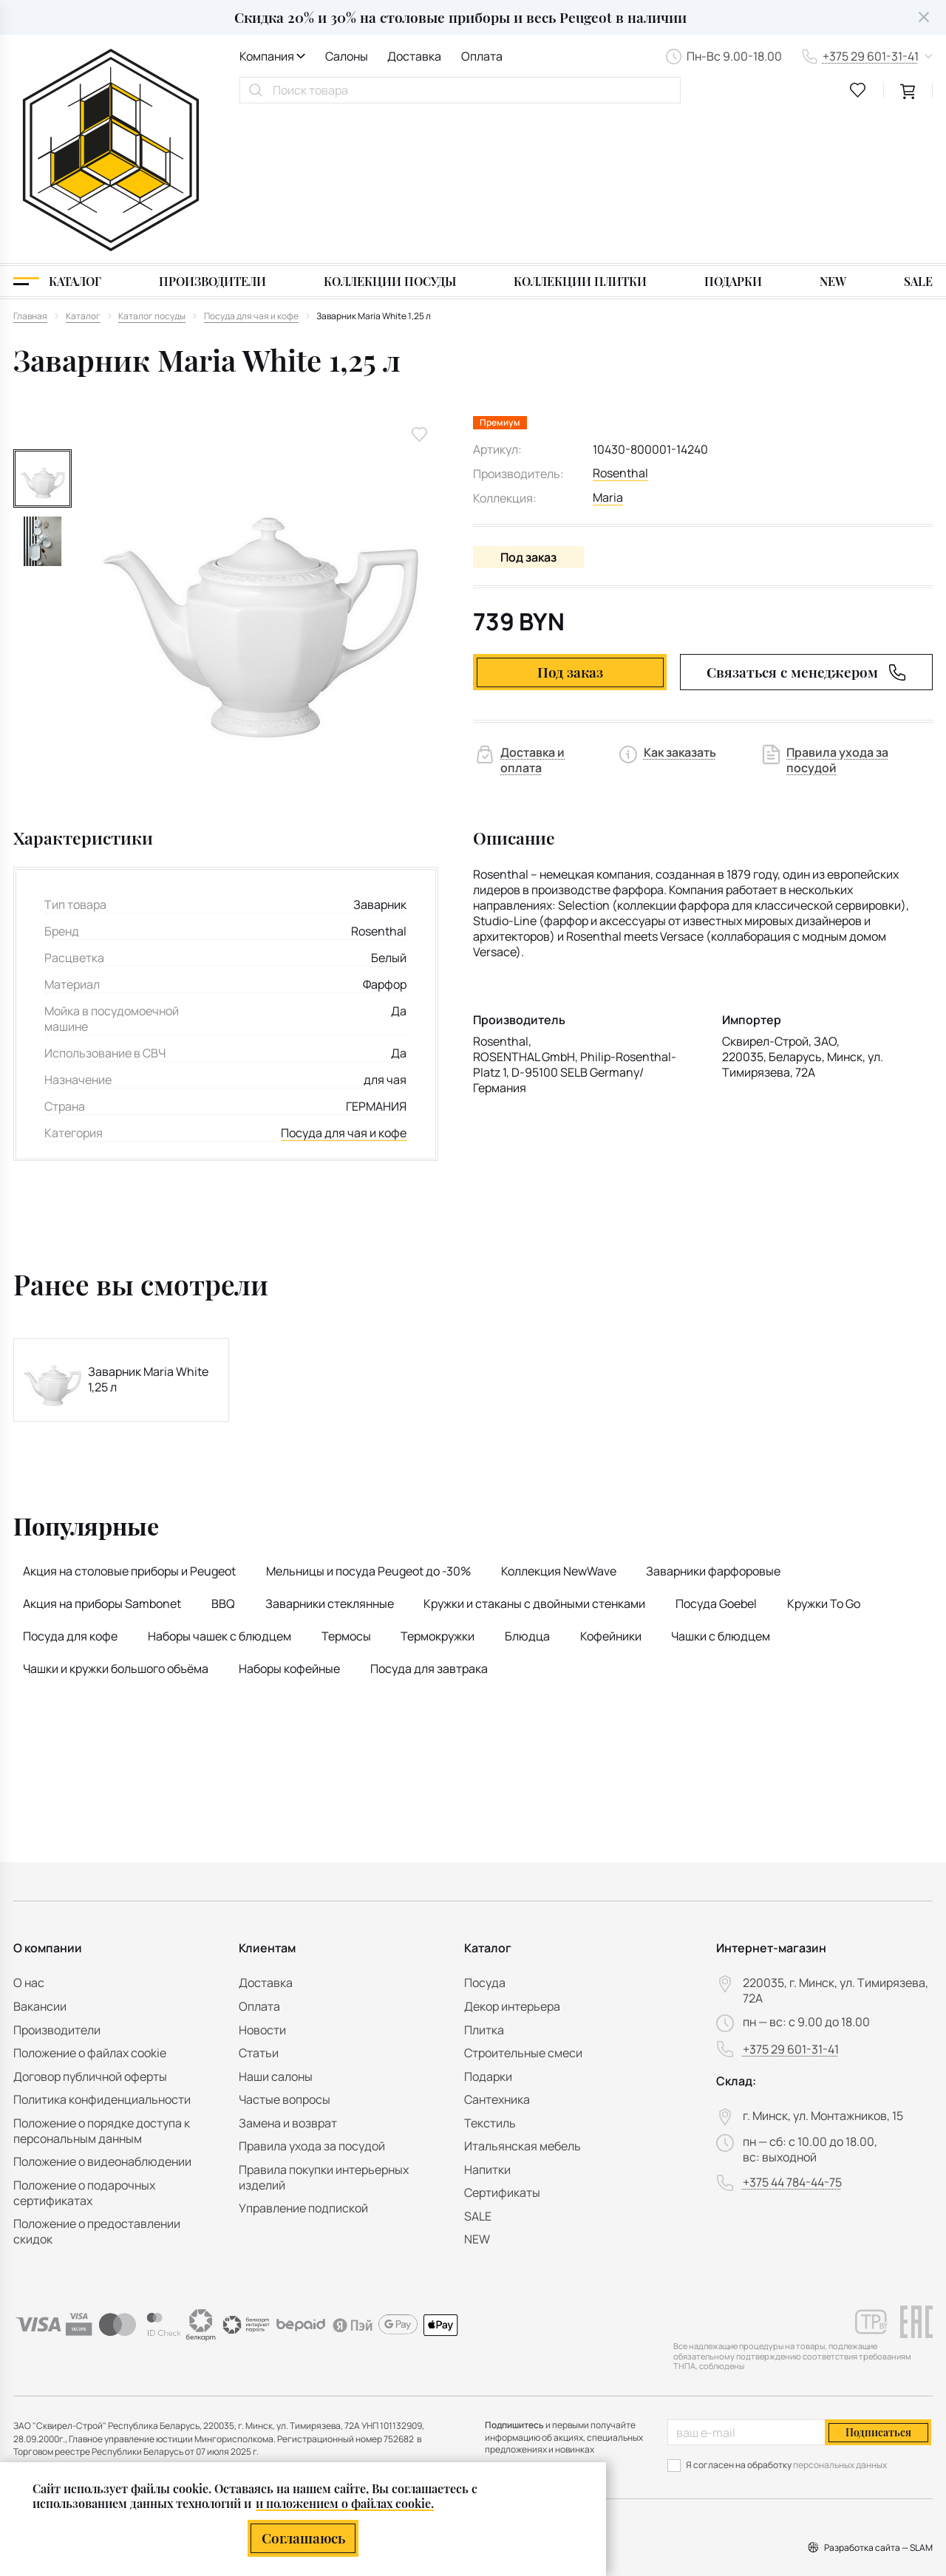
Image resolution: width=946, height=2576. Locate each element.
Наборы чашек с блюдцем (219, 1488)
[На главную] (110, 76)
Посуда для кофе (70, 1488)
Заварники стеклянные (329, 1455)
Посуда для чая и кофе (343, 984)
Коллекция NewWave (558, 1422)
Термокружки (437, 1488)
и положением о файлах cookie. (345, 2503)
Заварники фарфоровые (713, 1422)
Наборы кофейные (289, 1521)
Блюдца (527, 1488)
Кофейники (611, 1488)
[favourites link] (858, 90)
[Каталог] (57, 133)
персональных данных (840, 2465)
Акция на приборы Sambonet (102, 1455)
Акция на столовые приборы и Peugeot (129, 1422)
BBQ (223, 1455)
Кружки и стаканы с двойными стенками (534, 1455)
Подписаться (878, 2432)
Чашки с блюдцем (720, 1488)
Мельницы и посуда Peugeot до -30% (368, 1422)
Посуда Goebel (716, 1455)
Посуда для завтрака (429, 1521)
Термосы (346, 1488)
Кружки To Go (823, 1455)
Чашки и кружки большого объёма (115, 1521)
